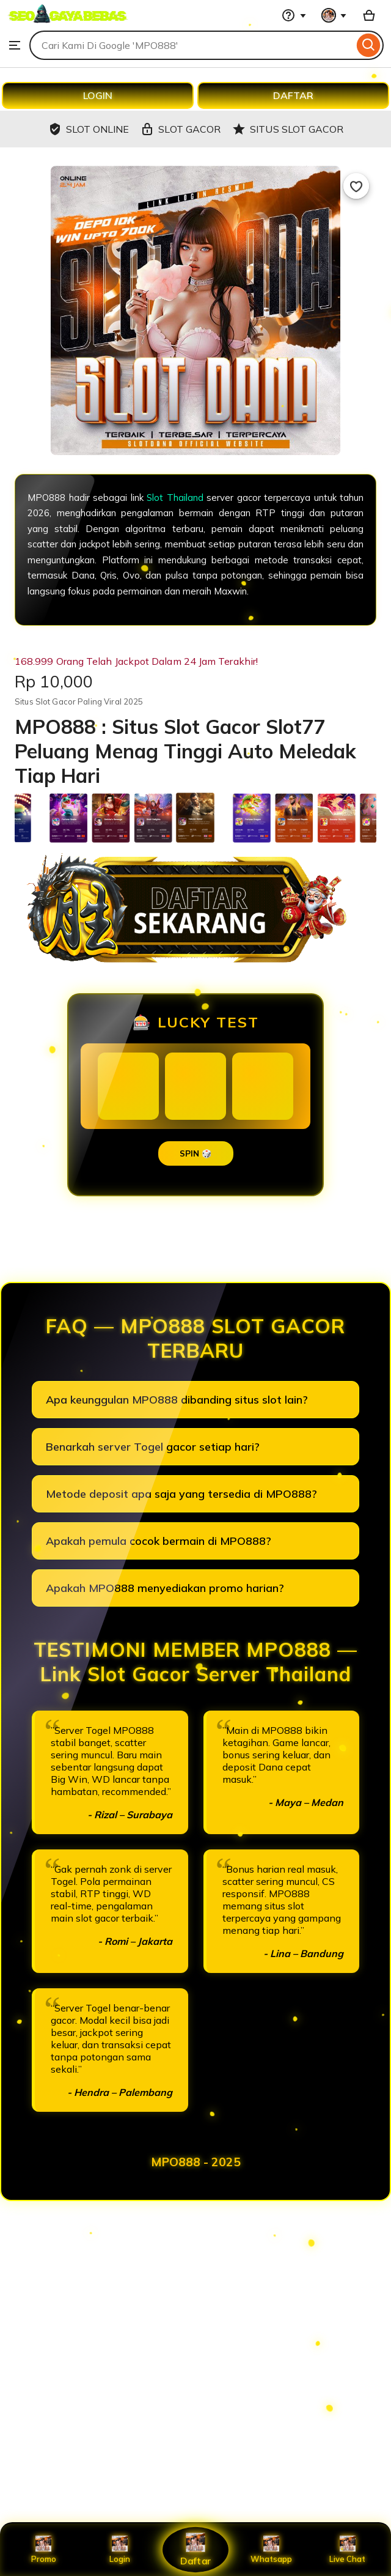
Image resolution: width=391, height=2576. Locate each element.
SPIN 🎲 (196, 1153)
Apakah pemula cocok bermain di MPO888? (158, 1541)
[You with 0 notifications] (334, 15)
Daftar (195, 2549)
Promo (43, 2550)
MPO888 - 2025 (196, 2162)
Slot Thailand (175, 497)
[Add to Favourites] (356, 186)
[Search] (369, 45)
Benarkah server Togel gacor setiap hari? (153, 1447)
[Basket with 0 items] (369, 15)
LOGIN (97, 95)
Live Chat (347, 2550)
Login (119, 2550)
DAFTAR (293, 95)
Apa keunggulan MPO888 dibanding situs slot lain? (177, 1400)
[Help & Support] (294, 15)
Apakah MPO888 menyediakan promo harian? (165, 1588)
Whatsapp (271, 2550)
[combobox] (191, 45)
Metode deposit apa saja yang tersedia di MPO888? (181, 1494)
